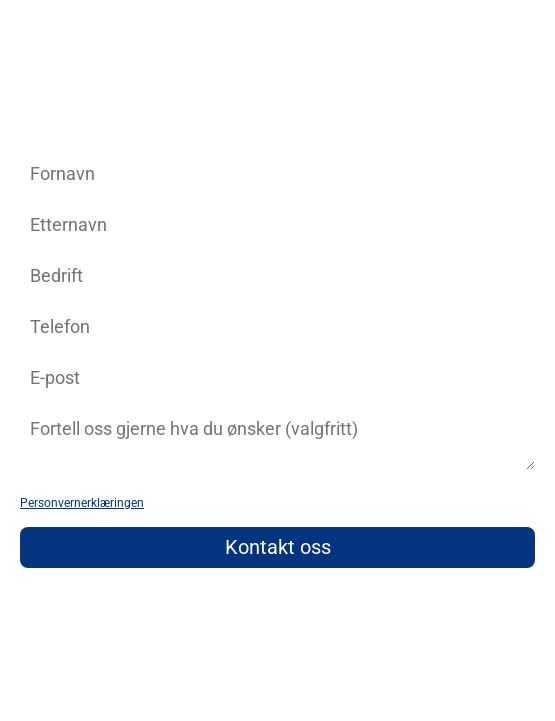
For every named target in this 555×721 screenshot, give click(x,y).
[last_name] (277, 224)
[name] (277, 173)
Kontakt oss (278, 547)
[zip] (277, 439)
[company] (277, 275)
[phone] (277, 326)
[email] (277, 377)
